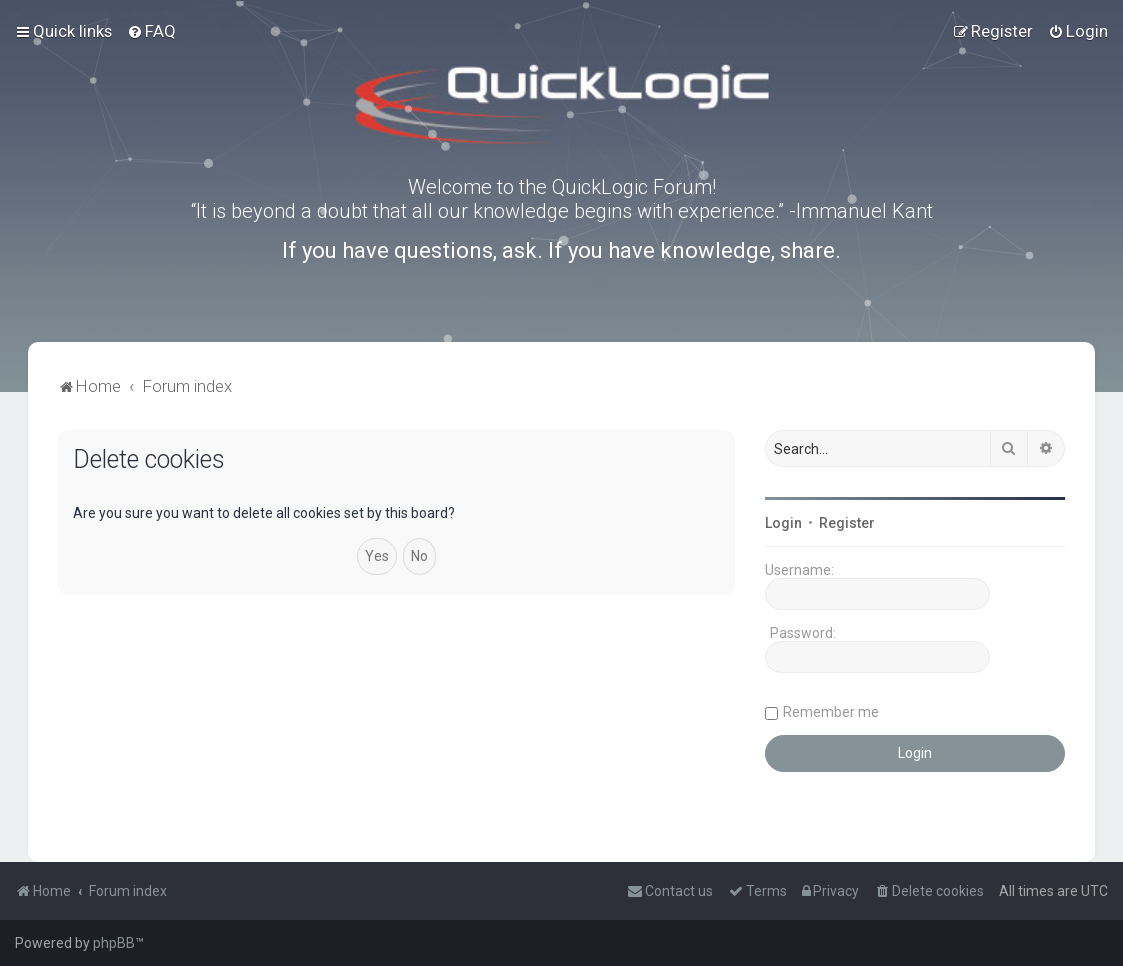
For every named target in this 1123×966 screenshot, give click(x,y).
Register (847, 523)
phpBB (114, 943)
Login (783, 523)
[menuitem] (151, 31)
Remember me (831, 712)
